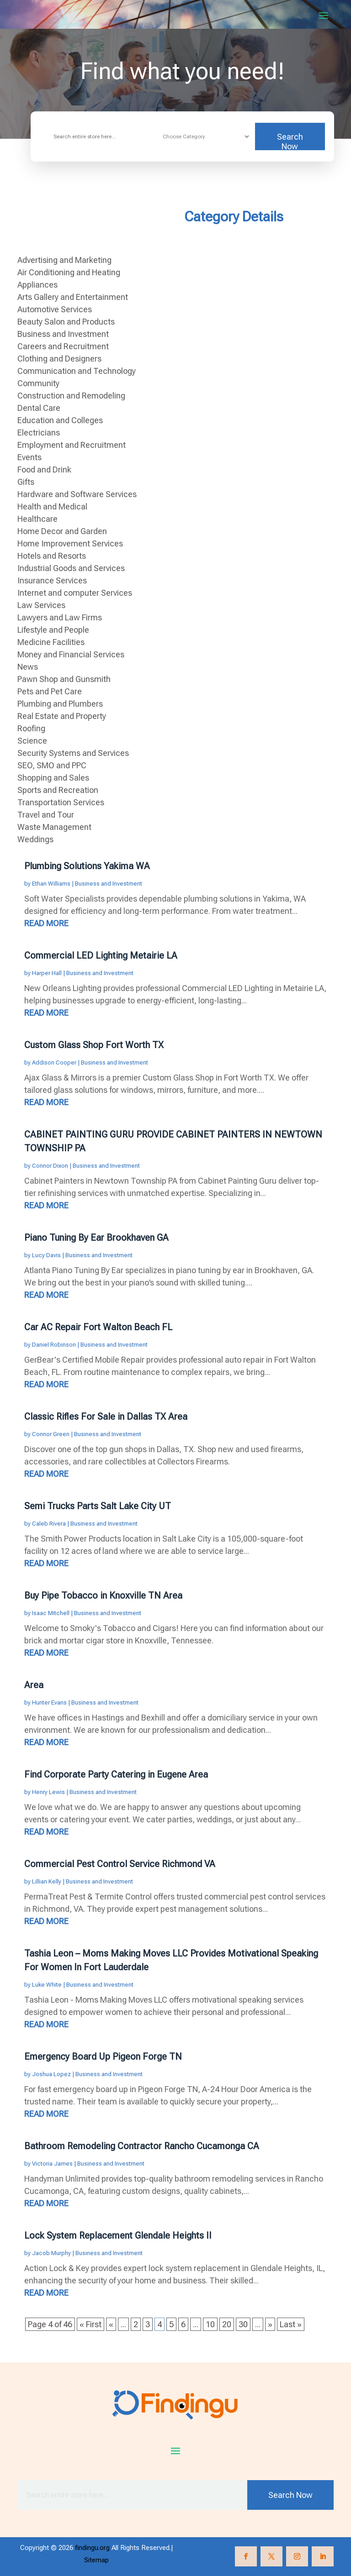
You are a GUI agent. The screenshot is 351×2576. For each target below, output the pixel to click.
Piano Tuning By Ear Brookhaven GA (96, 1237)
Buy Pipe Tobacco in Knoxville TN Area (103, 1595)
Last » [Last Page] (291, 2324)
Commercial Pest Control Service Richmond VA (119, 1863)
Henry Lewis (48, 1792)
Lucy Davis (46, 1255)
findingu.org (92, 2548)
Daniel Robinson (54, 1344)
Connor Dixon (50, 1165)
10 (210, 2324)
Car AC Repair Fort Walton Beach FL (98, 1327)
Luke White (47, 1984)
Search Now (290, 141)
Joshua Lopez (51, 2074)
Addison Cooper (54, 1062)
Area (33, 1684)
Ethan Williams (51, 883)
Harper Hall (47, 973)
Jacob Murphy (51, 2253)
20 (226, 2324)
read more (46, 923)
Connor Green (50, 1434)
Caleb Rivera (49, 1523)
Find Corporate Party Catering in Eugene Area (116, 1774)
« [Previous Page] (111, 2324)
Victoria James (52, 2163)
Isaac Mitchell (50, 1613)
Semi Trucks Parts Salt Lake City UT (97, 1505)
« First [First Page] (90, 2324)
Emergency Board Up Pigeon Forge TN (103, 2056)
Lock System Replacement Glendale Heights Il (117, 2235)
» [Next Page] (270, 2324)
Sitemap (96, 2560)
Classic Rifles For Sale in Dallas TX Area (105, 1416)
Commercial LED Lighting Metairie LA (100, 955)
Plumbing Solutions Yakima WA (87, 865)
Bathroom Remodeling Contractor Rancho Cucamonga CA (141, 2146)
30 (243, 2324)
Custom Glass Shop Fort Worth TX (94, 1044)
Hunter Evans (49, 1702)
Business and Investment (108, 883)
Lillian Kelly (46, 1881)
